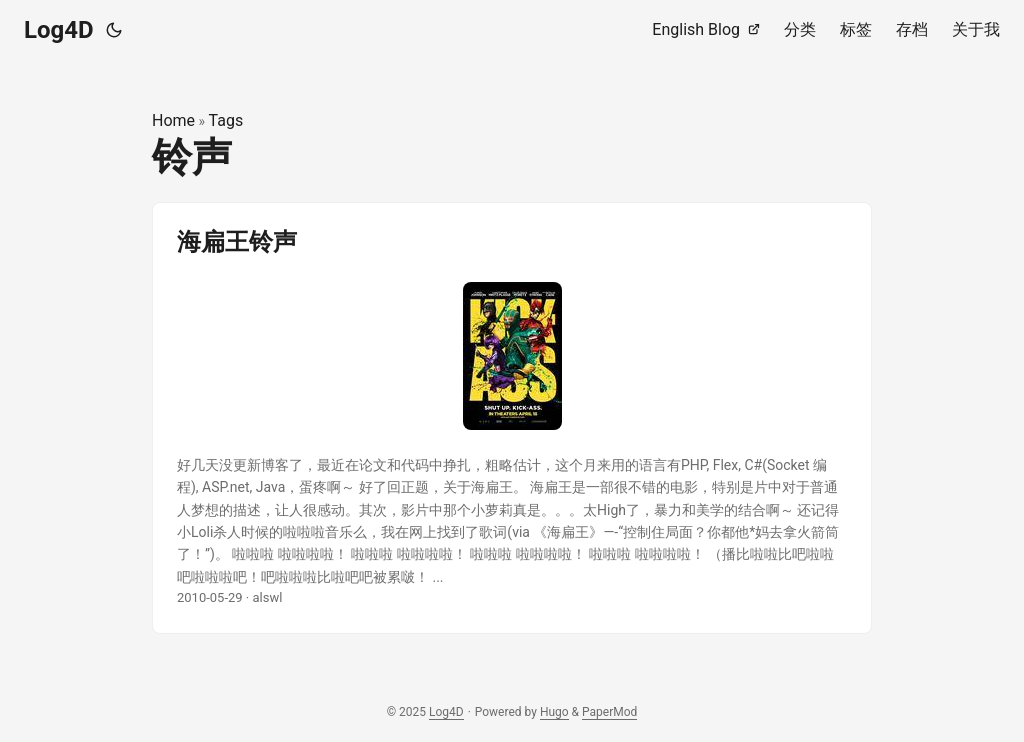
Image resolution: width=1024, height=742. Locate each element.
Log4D (59, 30)
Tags (226, 120)
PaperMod (609, 712)
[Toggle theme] (114, 30)
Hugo (554, 712)
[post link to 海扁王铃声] (512, 418)
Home (173, 120)
